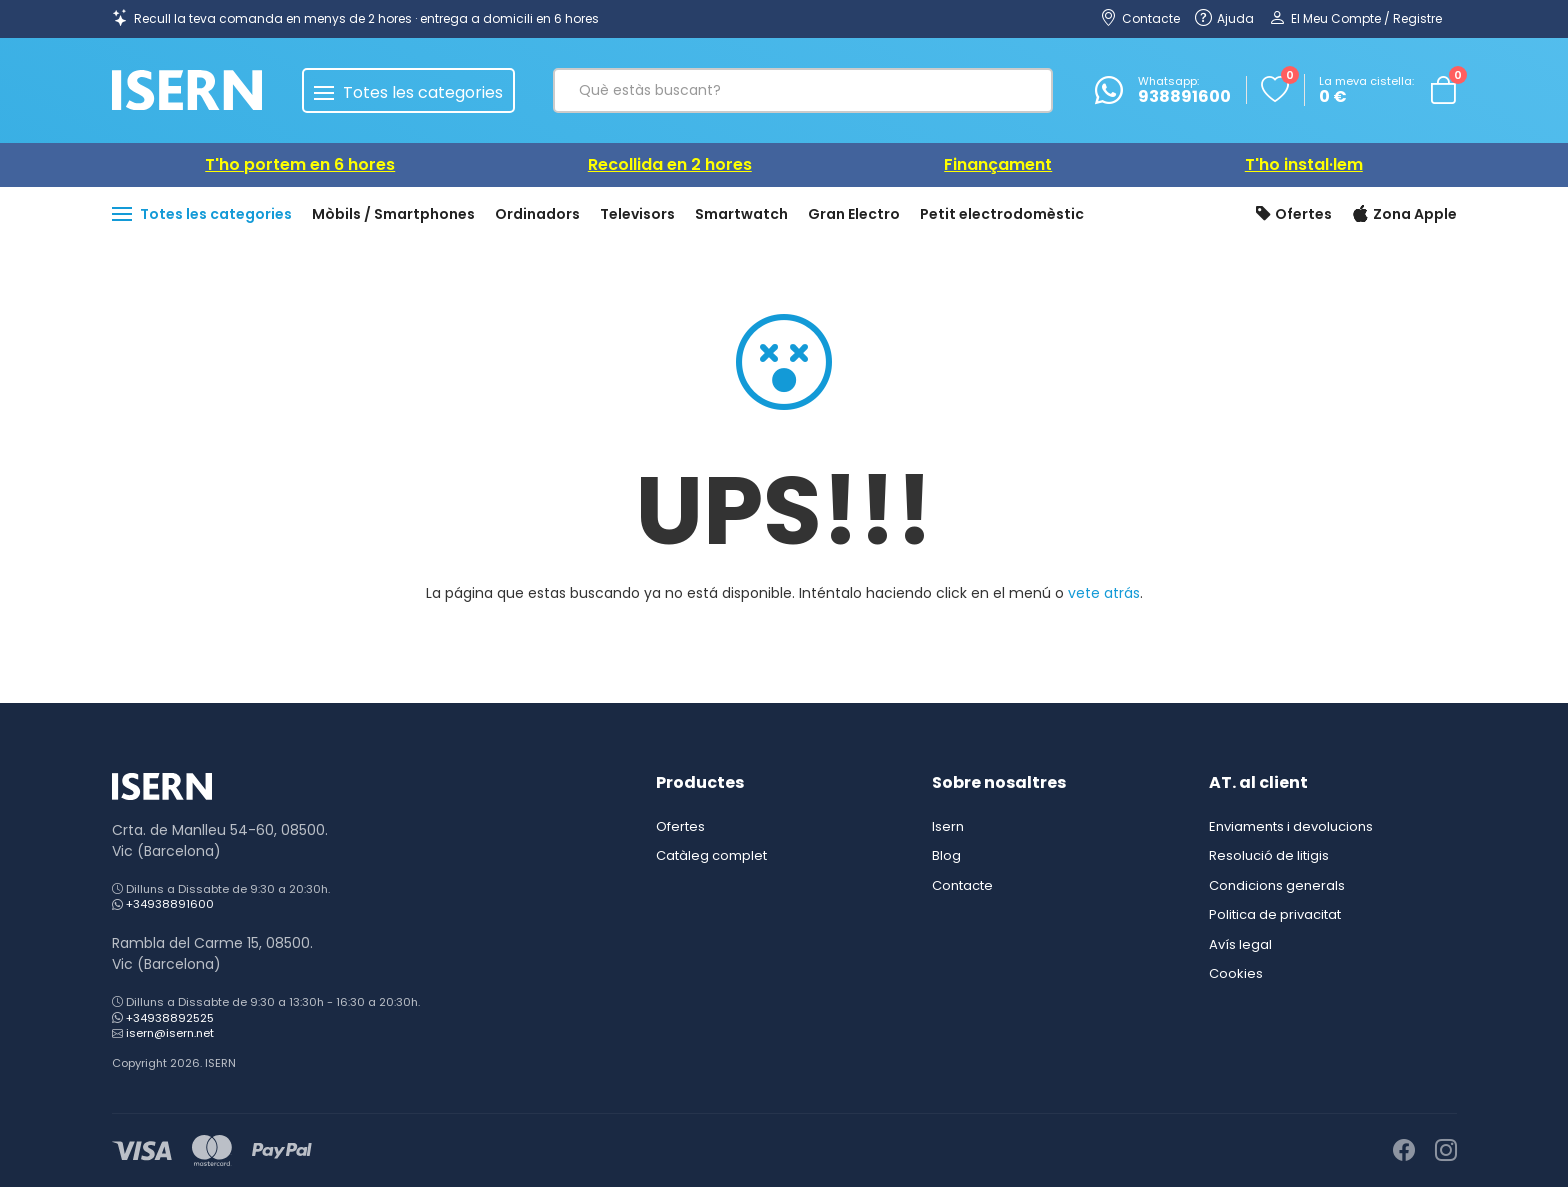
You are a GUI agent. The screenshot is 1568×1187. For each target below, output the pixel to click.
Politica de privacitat (1275, 914)
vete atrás (1104, 593)
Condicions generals (1277, 885)
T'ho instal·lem (1304, 164)
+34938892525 (170, 1018)
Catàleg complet (711, 855)
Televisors (637, 214)
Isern (948, 826)
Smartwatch (741, 214)
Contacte (962, 885)
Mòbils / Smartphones (393, 214)
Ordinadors (537, 214)
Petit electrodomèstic (1002, 214)
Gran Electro (854, 214)
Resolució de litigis (1269, 855)
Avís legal (1240, 944)
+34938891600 (170, 904)
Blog (946, 855)
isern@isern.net (170, 1033)
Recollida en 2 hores (670, 164)
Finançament (998, 164)
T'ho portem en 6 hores (300, 164)
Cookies (1236, 973)
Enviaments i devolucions (1291, 826)
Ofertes (1294, 215)
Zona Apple (1404, 215)
